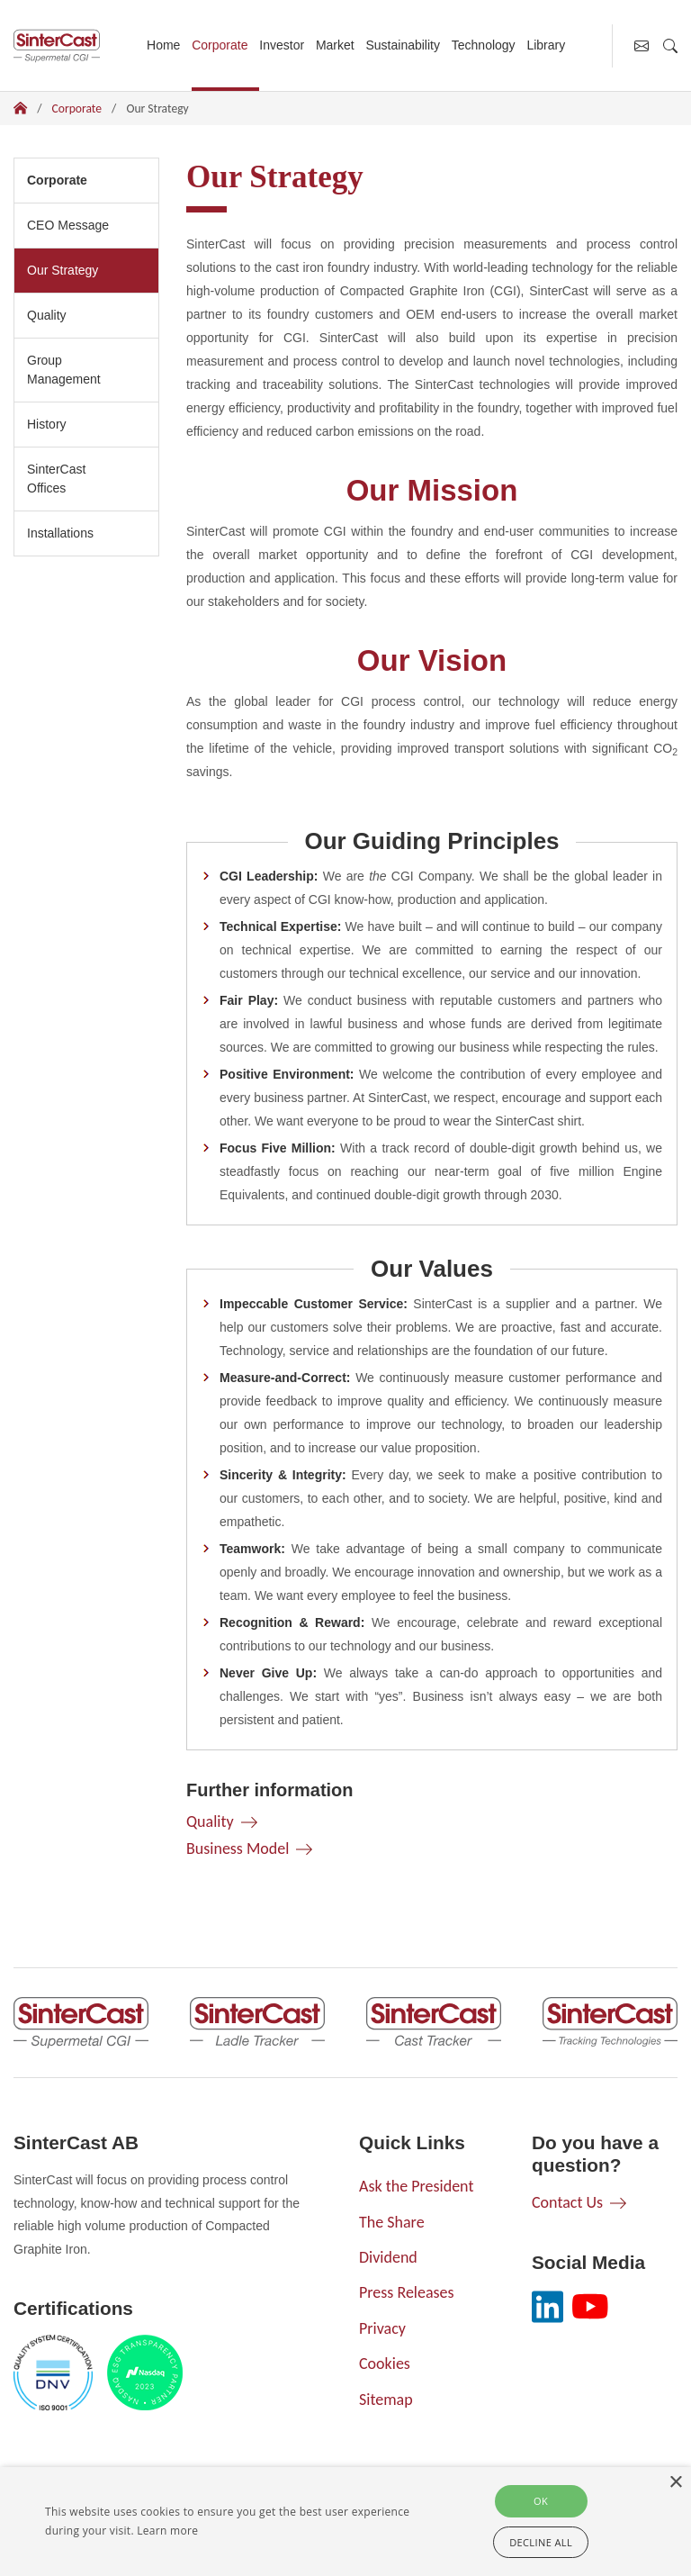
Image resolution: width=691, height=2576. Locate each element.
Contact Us (567, 2202)
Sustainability (402, 45)
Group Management (64, 369)
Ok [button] (541, 2501)
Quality (47, 315)
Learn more (167, 2530)
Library (545, 45)
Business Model (237, 1848)
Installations (60, 533)
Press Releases (406, 2292)
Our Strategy (69, 268)
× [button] (675, 2483)
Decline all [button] (540, 2542)
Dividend (388, 2257)
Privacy (382, 2328)
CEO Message (68, 225)
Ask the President (416, 2186)
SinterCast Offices (56, 478)
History (47, 424)
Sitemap (386, 2399)
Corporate (219, 45)
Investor (281, 45)
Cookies (384, 2363)
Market (335, 45)
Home (163, 45)
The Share (392, 2222)
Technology (484, 45)
